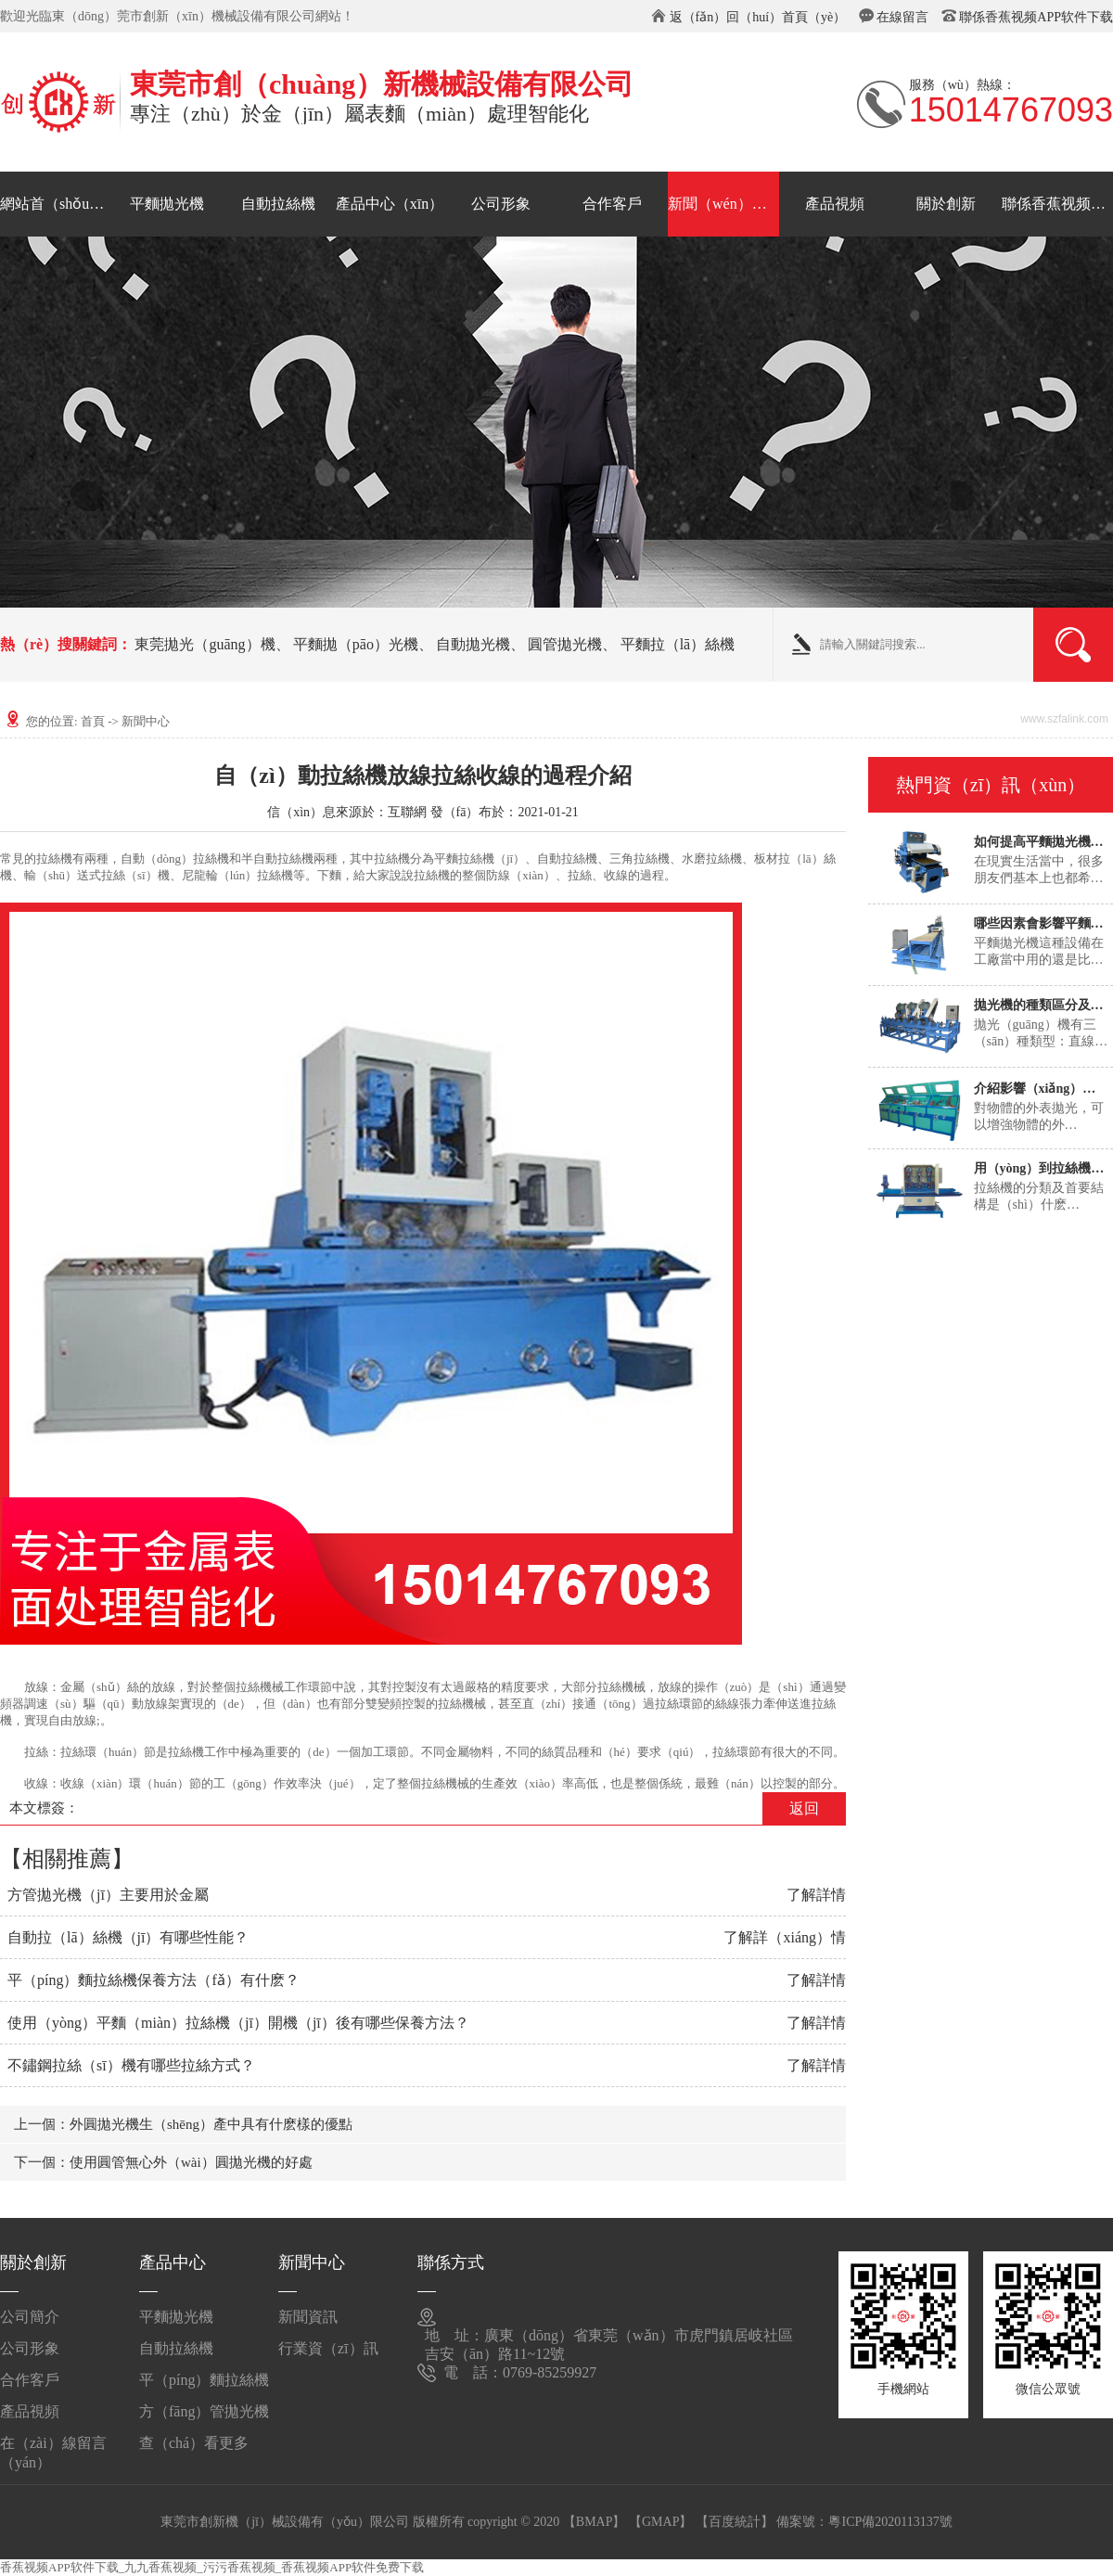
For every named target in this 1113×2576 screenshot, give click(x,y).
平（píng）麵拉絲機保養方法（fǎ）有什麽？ (153, 1980)
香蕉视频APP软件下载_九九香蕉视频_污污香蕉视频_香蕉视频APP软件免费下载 (212, 2567)
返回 (804, 1808)
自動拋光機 (473, 644)
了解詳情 (816, 1895)
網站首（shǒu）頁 (55, 203)
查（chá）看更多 (194, 2443)
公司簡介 (29, 2317)
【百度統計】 (735, 2522)
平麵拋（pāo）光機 (355, 644)
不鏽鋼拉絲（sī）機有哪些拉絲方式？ (131, 2065)
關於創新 (946, 203)
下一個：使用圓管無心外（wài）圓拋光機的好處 (163, 2162)
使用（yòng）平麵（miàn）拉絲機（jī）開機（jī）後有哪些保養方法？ (238, 2023)
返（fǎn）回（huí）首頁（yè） (758, 17)
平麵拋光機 (167, 203)
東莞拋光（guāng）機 (204, 644)
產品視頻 (834, 203)
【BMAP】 (594, 2522)
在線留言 (902, 17)
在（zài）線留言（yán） (53, 2450)
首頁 (93, 721)
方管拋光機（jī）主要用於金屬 (108, 1895)
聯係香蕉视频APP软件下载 (1036, 17)
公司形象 (501, 203)
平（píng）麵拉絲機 (204, 2380)
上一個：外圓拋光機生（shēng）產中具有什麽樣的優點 (183, 2124)
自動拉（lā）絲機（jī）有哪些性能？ (128, 1937)
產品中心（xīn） (389, 203)
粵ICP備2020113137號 (890, 2522)
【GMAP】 (660, 2522)
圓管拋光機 (565, 644)
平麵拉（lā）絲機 (678, 644)
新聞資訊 (308, 2317)
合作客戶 (612, 203)
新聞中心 (146, 721)
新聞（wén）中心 (723, 203)
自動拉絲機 (278, 203)
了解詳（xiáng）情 (784, 1937)
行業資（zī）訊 (328, 2348)
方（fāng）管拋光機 (204, 2411)
